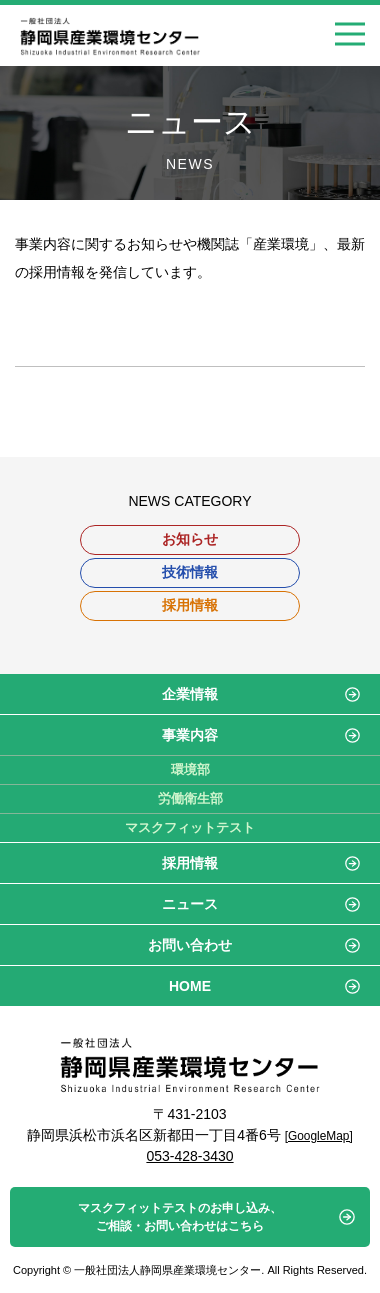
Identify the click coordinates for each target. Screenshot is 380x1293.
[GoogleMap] (319, 1136)
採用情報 (190, 605)
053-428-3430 (189, 1156)
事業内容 (190, 735)
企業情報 (190, 694)
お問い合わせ (190, 945)
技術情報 (190, 572)
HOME (190, 986)
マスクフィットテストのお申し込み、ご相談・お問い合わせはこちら (180, 1217)
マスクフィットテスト (190, 827)
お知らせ (190, 539)
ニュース (190, 904)
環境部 (190, 769)
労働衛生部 (190, 798)
